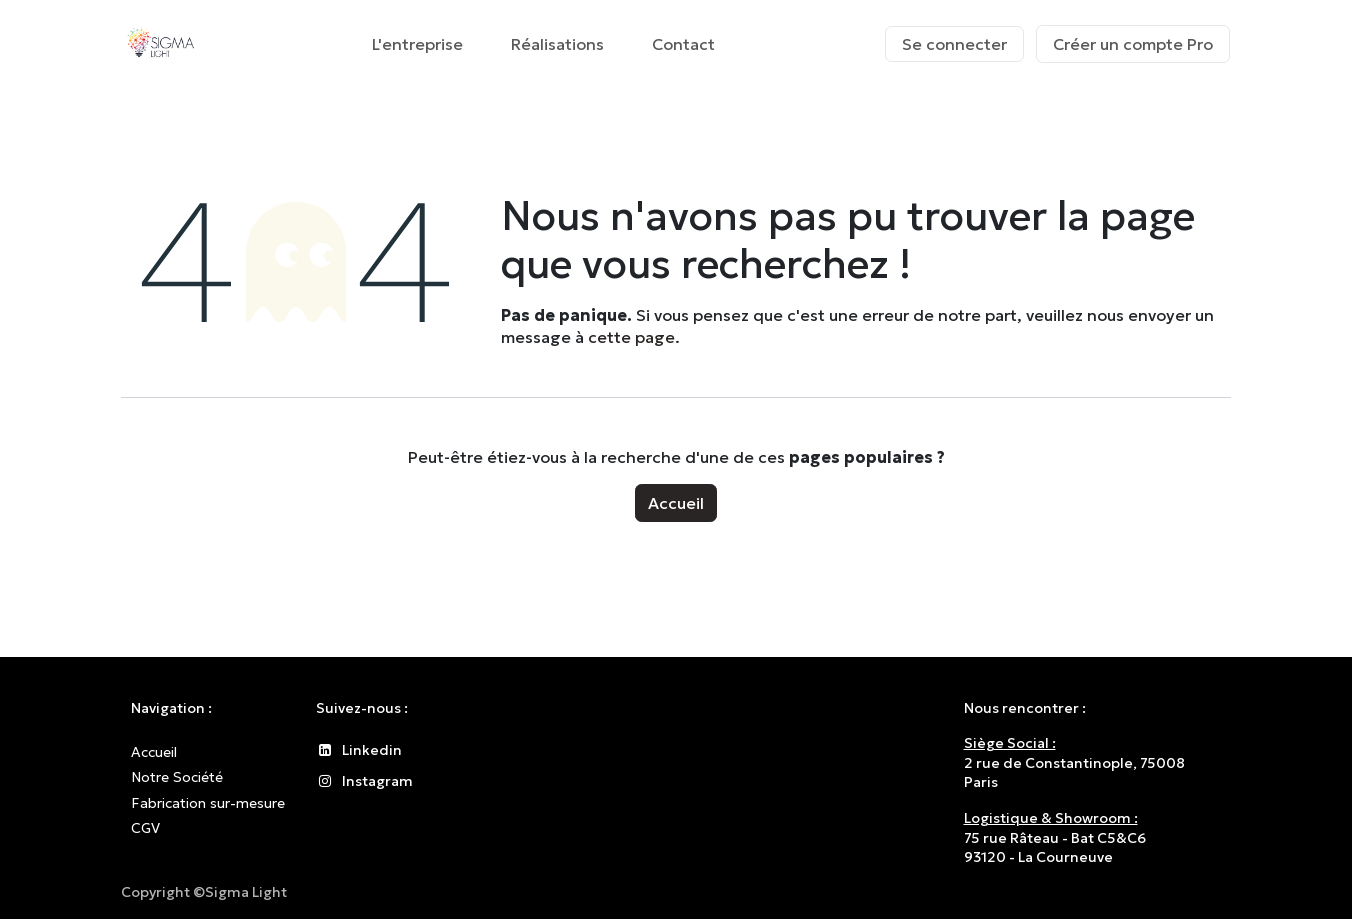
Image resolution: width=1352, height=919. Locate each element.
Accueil (676, 503)
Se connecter (954, 44)
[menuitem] (417, 44)
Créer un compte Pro (1133, 44)
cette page (631, 337)
